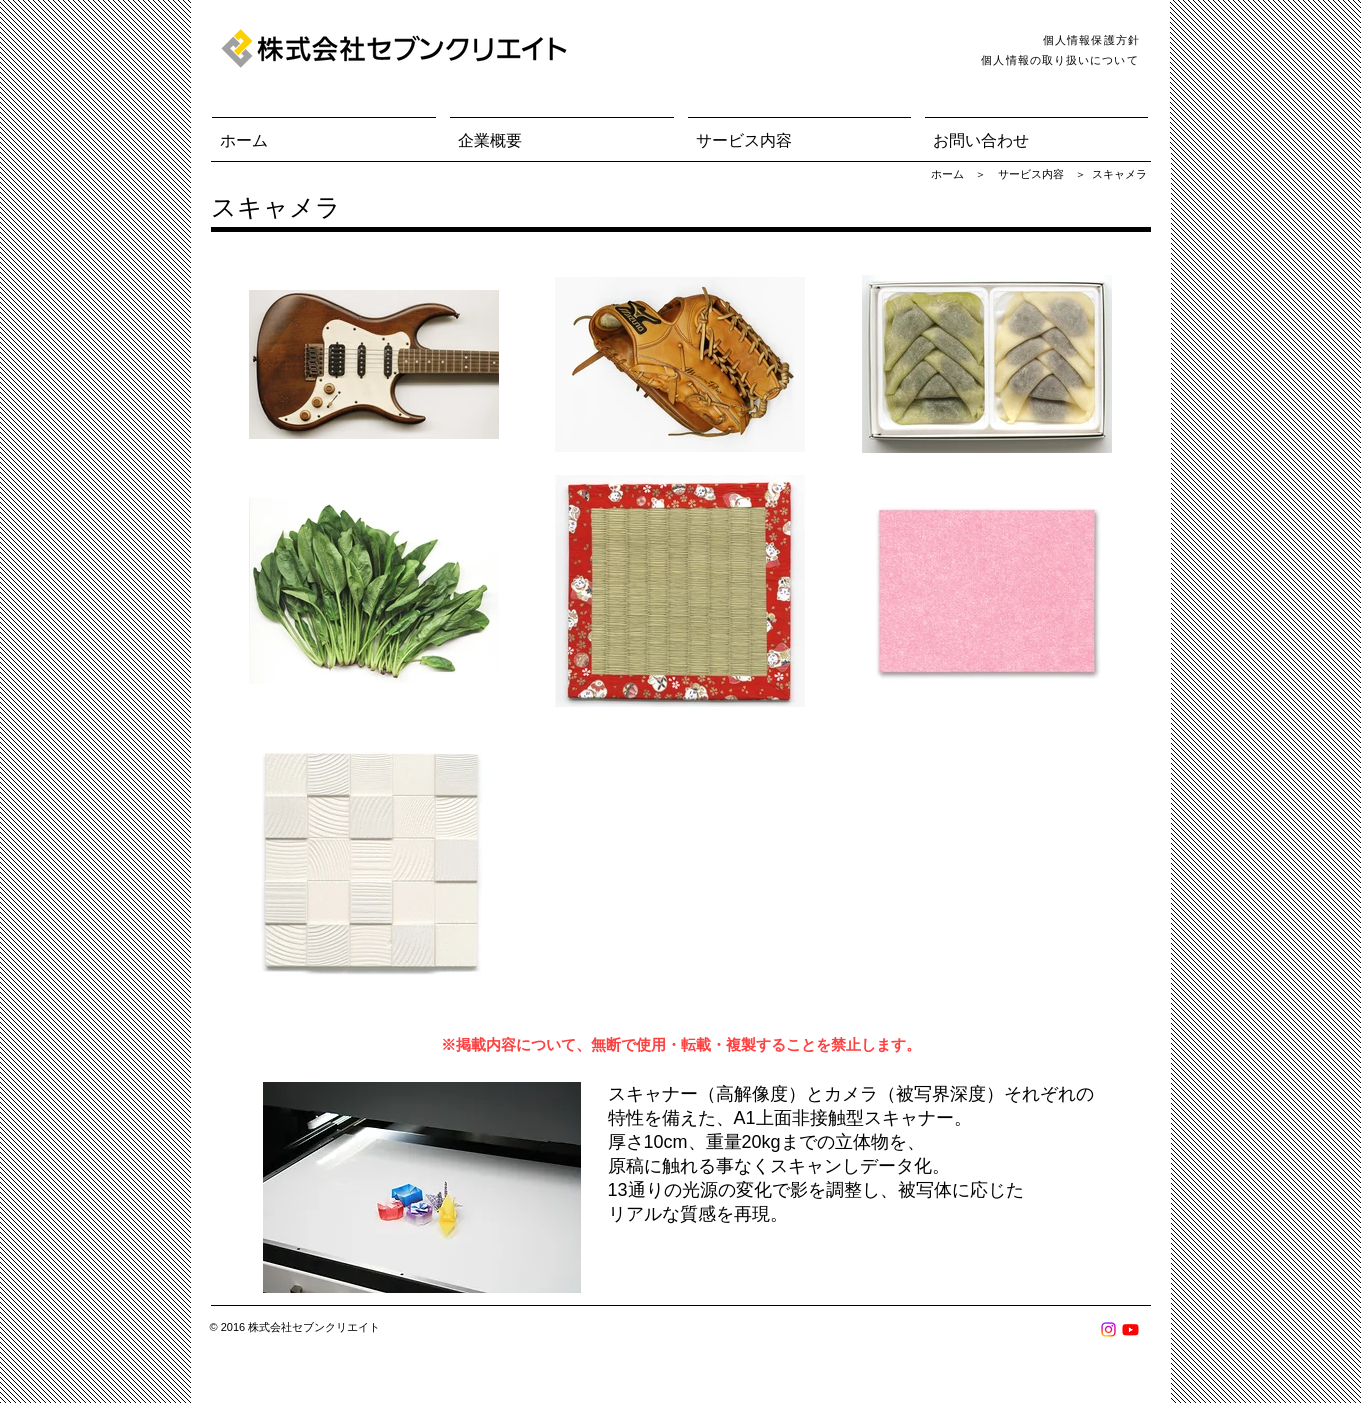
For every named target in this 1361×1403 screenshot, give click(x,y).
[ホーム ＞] (959, 175)
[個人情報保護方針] (1094, 40)
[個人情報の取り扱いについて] (1062, 60)
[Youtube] (1130, 1329)
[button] (562, 132)
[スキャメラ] (1119, 175)
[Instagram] (1108, 1329)
